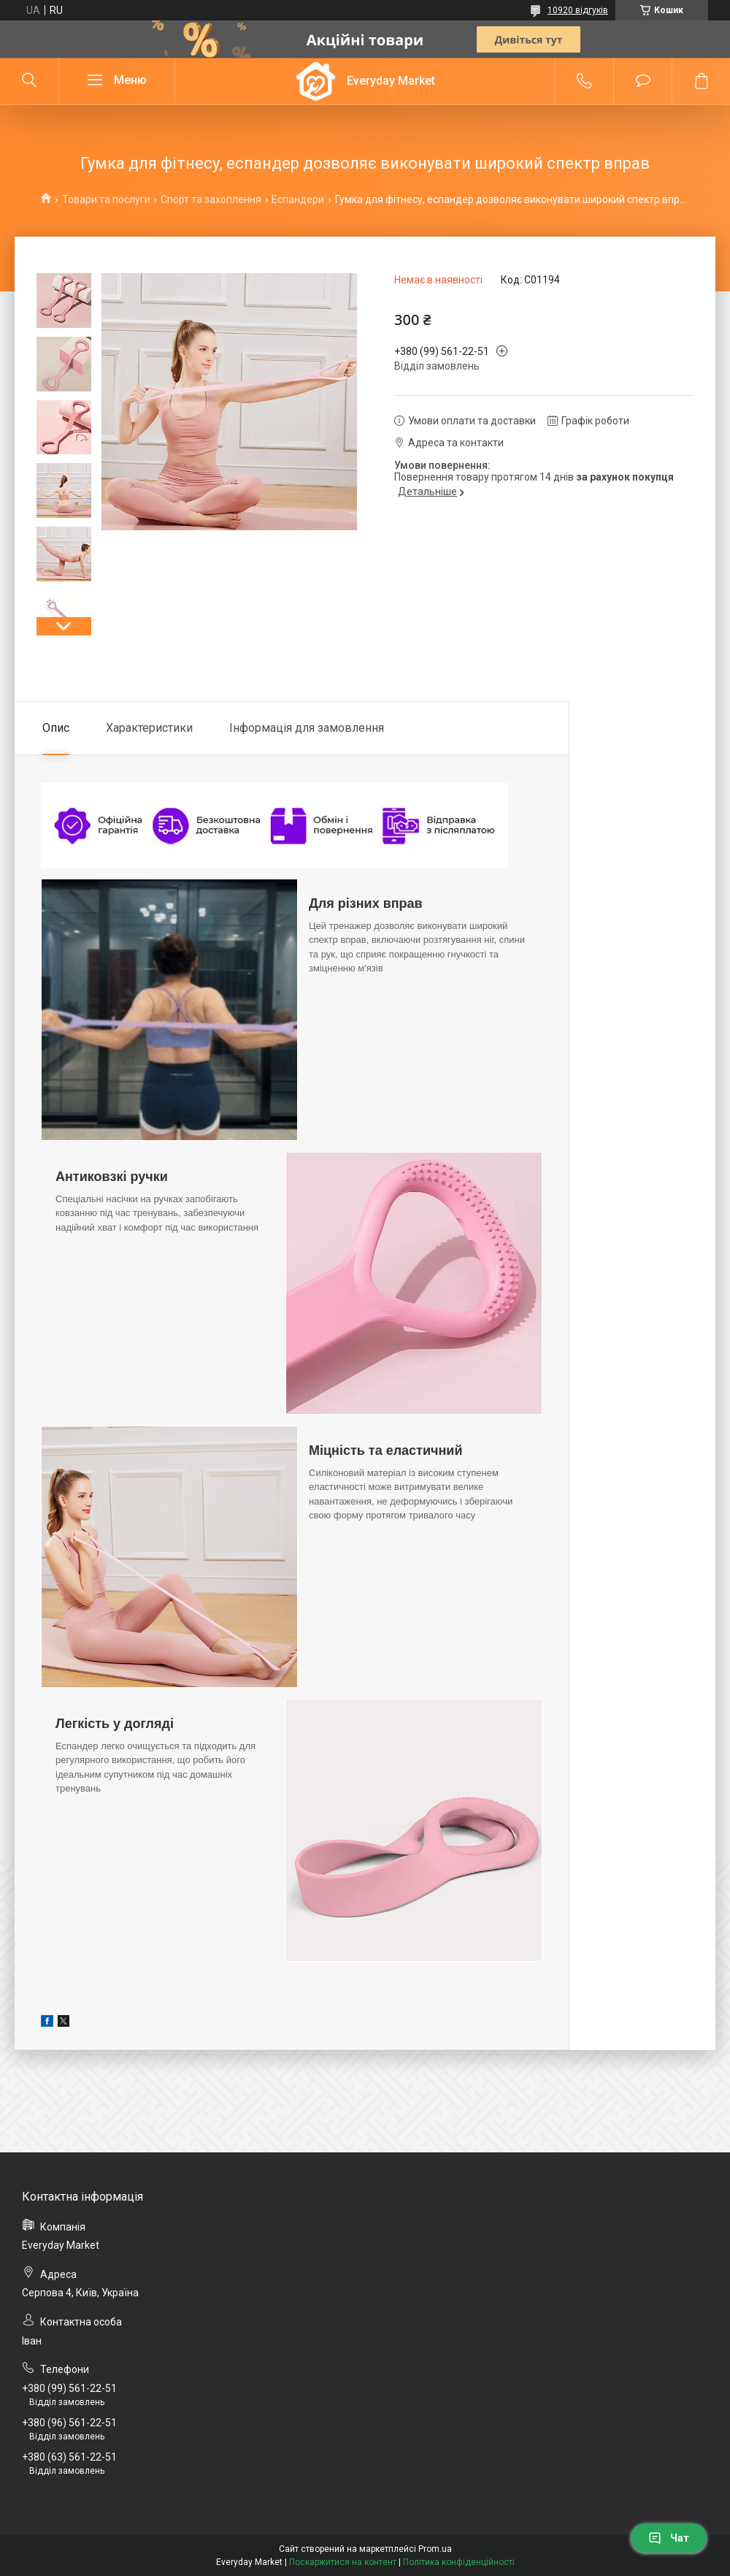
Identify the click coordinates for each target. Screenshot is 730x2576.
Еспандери (298, 199)
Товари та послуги (106, 199)
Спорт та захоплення (211, 199)
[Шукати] (29, 81)
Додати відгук (643, 81)
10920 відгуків (578, 10)
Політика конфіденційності (459, 2562)
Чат (668, 2538)
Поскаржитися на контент (342, 2562)
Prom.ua (435, 2549)
